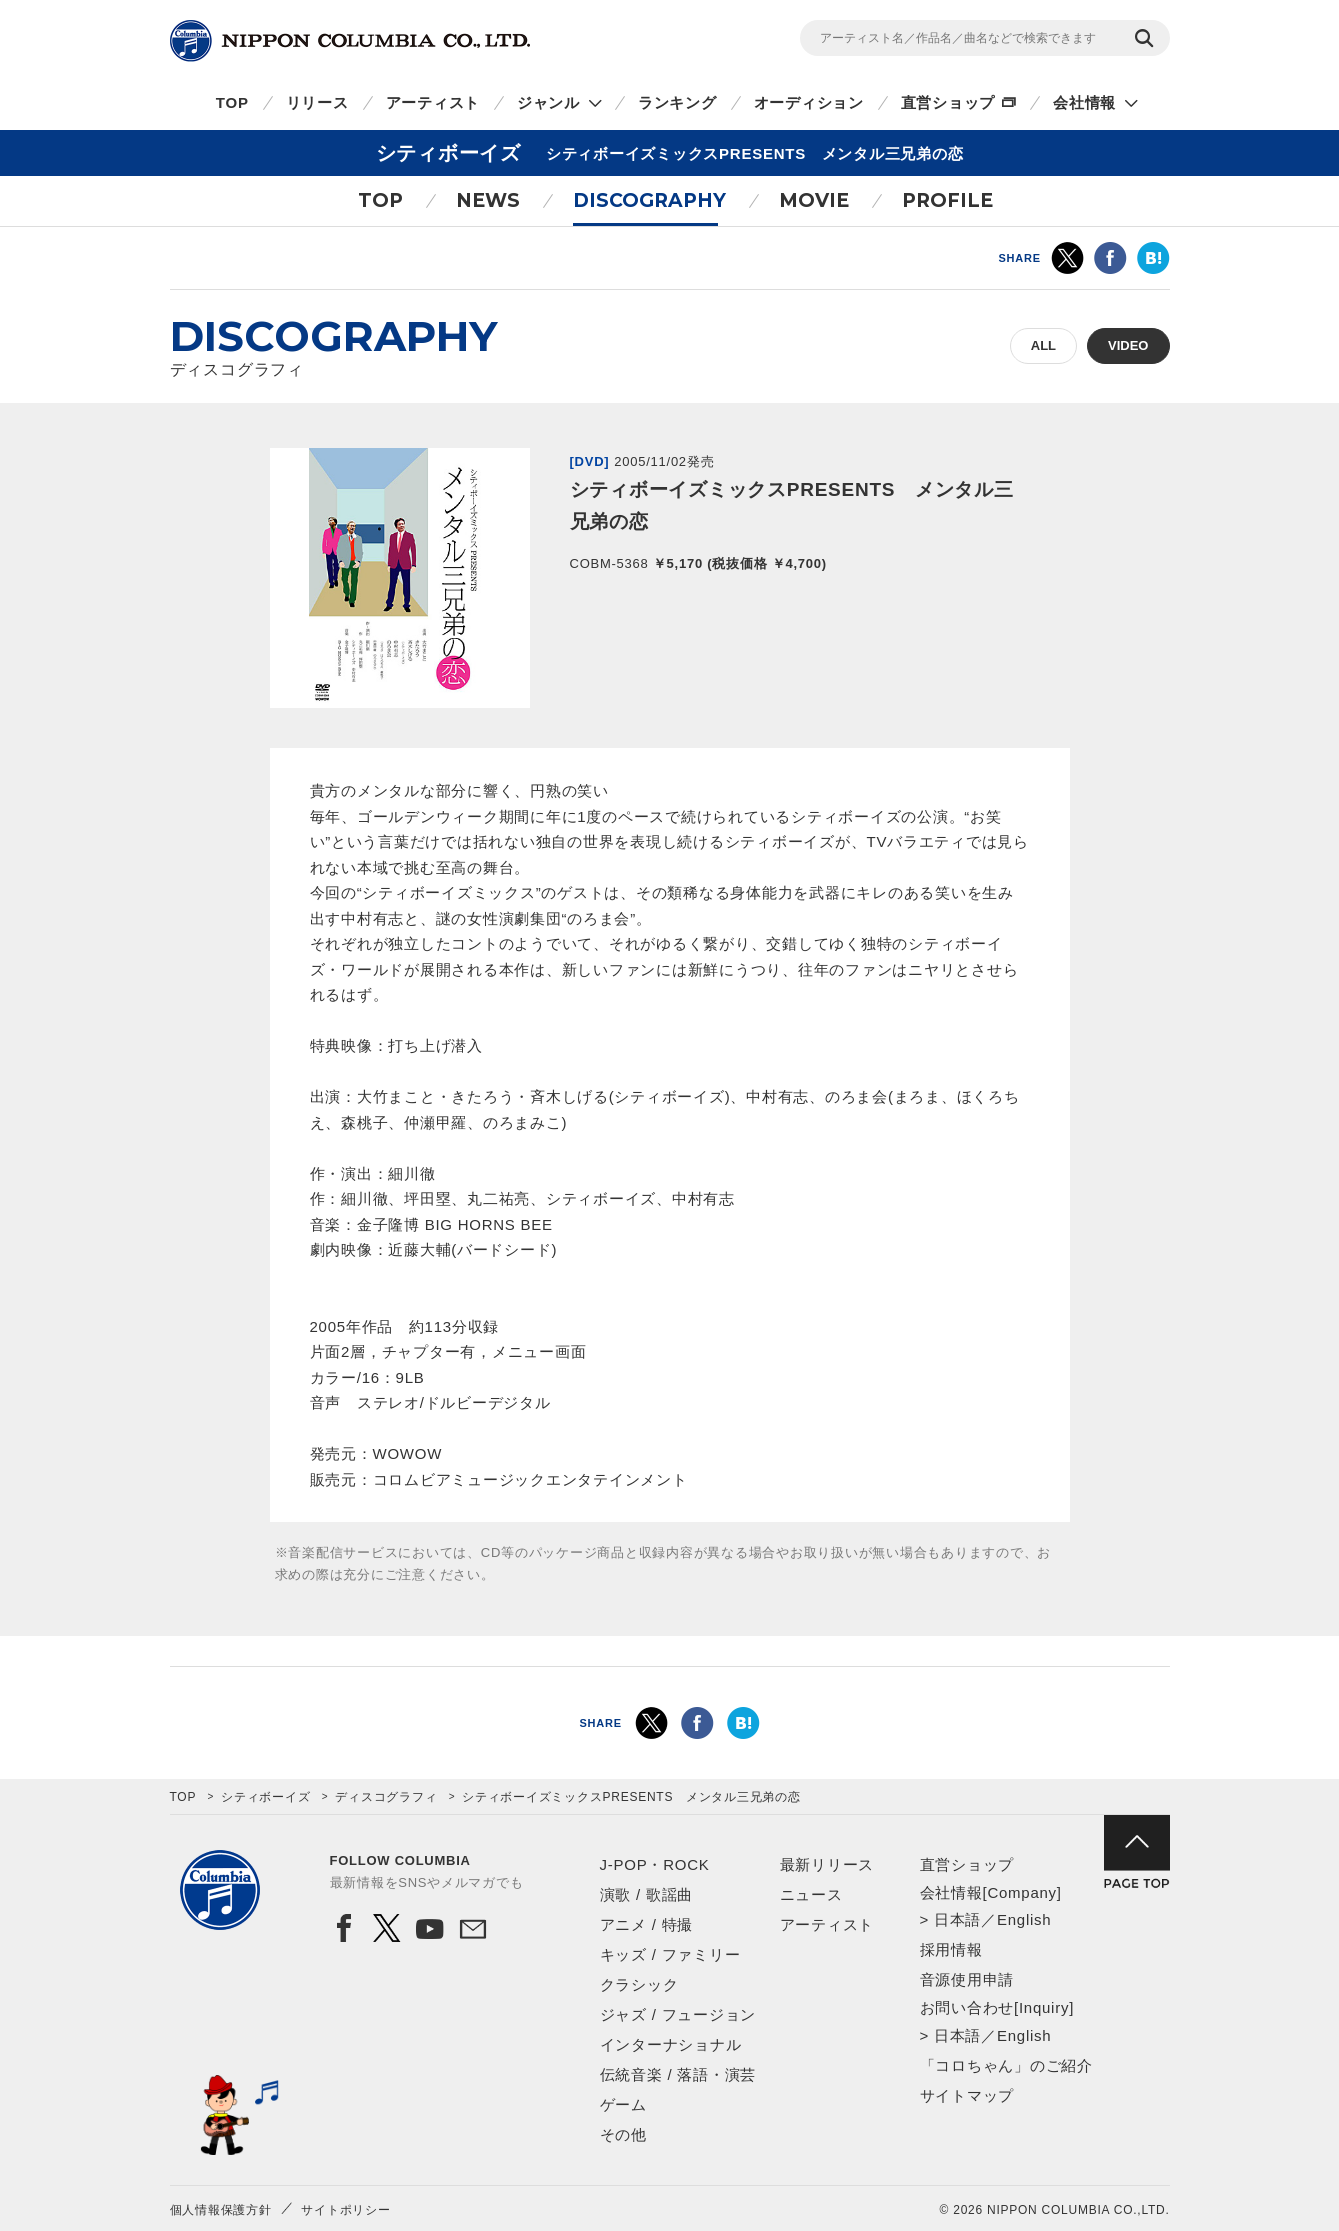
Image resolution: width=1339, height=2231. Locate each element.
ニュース (811, 1894)
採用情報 (951, 1949)
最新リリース (827, 1864)
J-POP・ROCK (655, 1864)
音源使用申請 (967, 1979)
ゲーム (623, 2104)
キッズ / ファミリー (670, 1954)
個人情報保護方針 (221, 2210)
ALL (1043, 345)
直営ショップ (948, 102)
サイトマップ (967, 2095)
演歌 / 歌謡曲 (647, 1894)
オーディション (809, 102)
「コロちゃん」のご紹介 (1006, 2065)
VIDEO (1128, 345)
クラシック (639, 1984)
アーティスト (433, 102)
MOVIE (814, 200)
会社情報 (1084, 102)
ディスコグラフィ (386, 1797)
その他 (623, 2134)
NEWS (488, 200)
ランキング (677, 102)
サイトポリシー (345, 2210)
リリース (317, 102)
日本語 (957, 1919)
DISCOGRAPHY (649, 200)
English (1024, 1919)
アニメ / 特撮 (647, 1924)
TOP (232, 102)
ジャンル (548, 102)
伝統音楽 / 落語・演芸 (678, 2074)
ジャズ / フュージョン (678, 2014)
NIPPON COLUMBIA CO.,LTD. (350, 41)
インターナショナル (671, 2044)
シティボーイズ (265, 1797)
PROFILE (947, 200)
